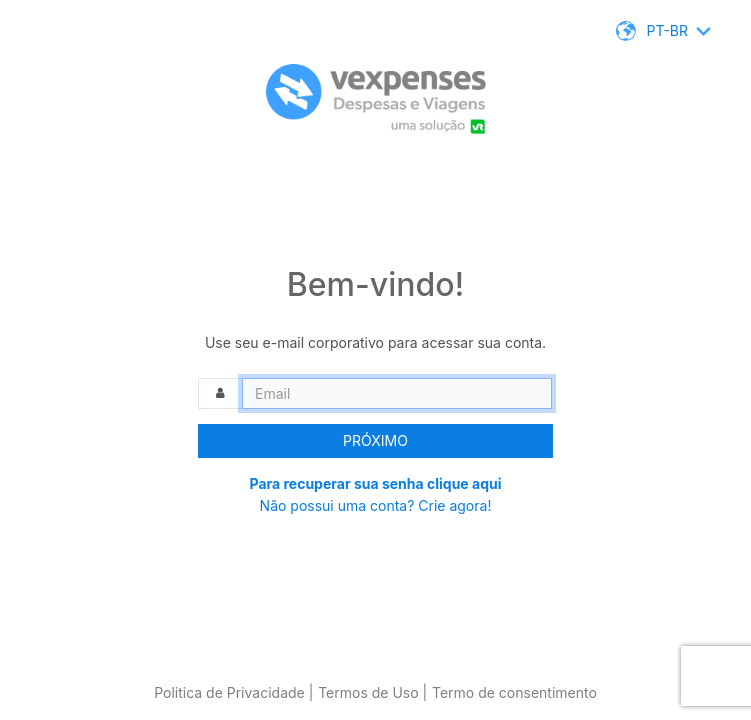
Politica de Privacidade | (233, 692)
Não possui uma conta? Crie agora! (376, 505)
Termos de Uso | (372, 692)
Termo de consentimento (514, 692)
